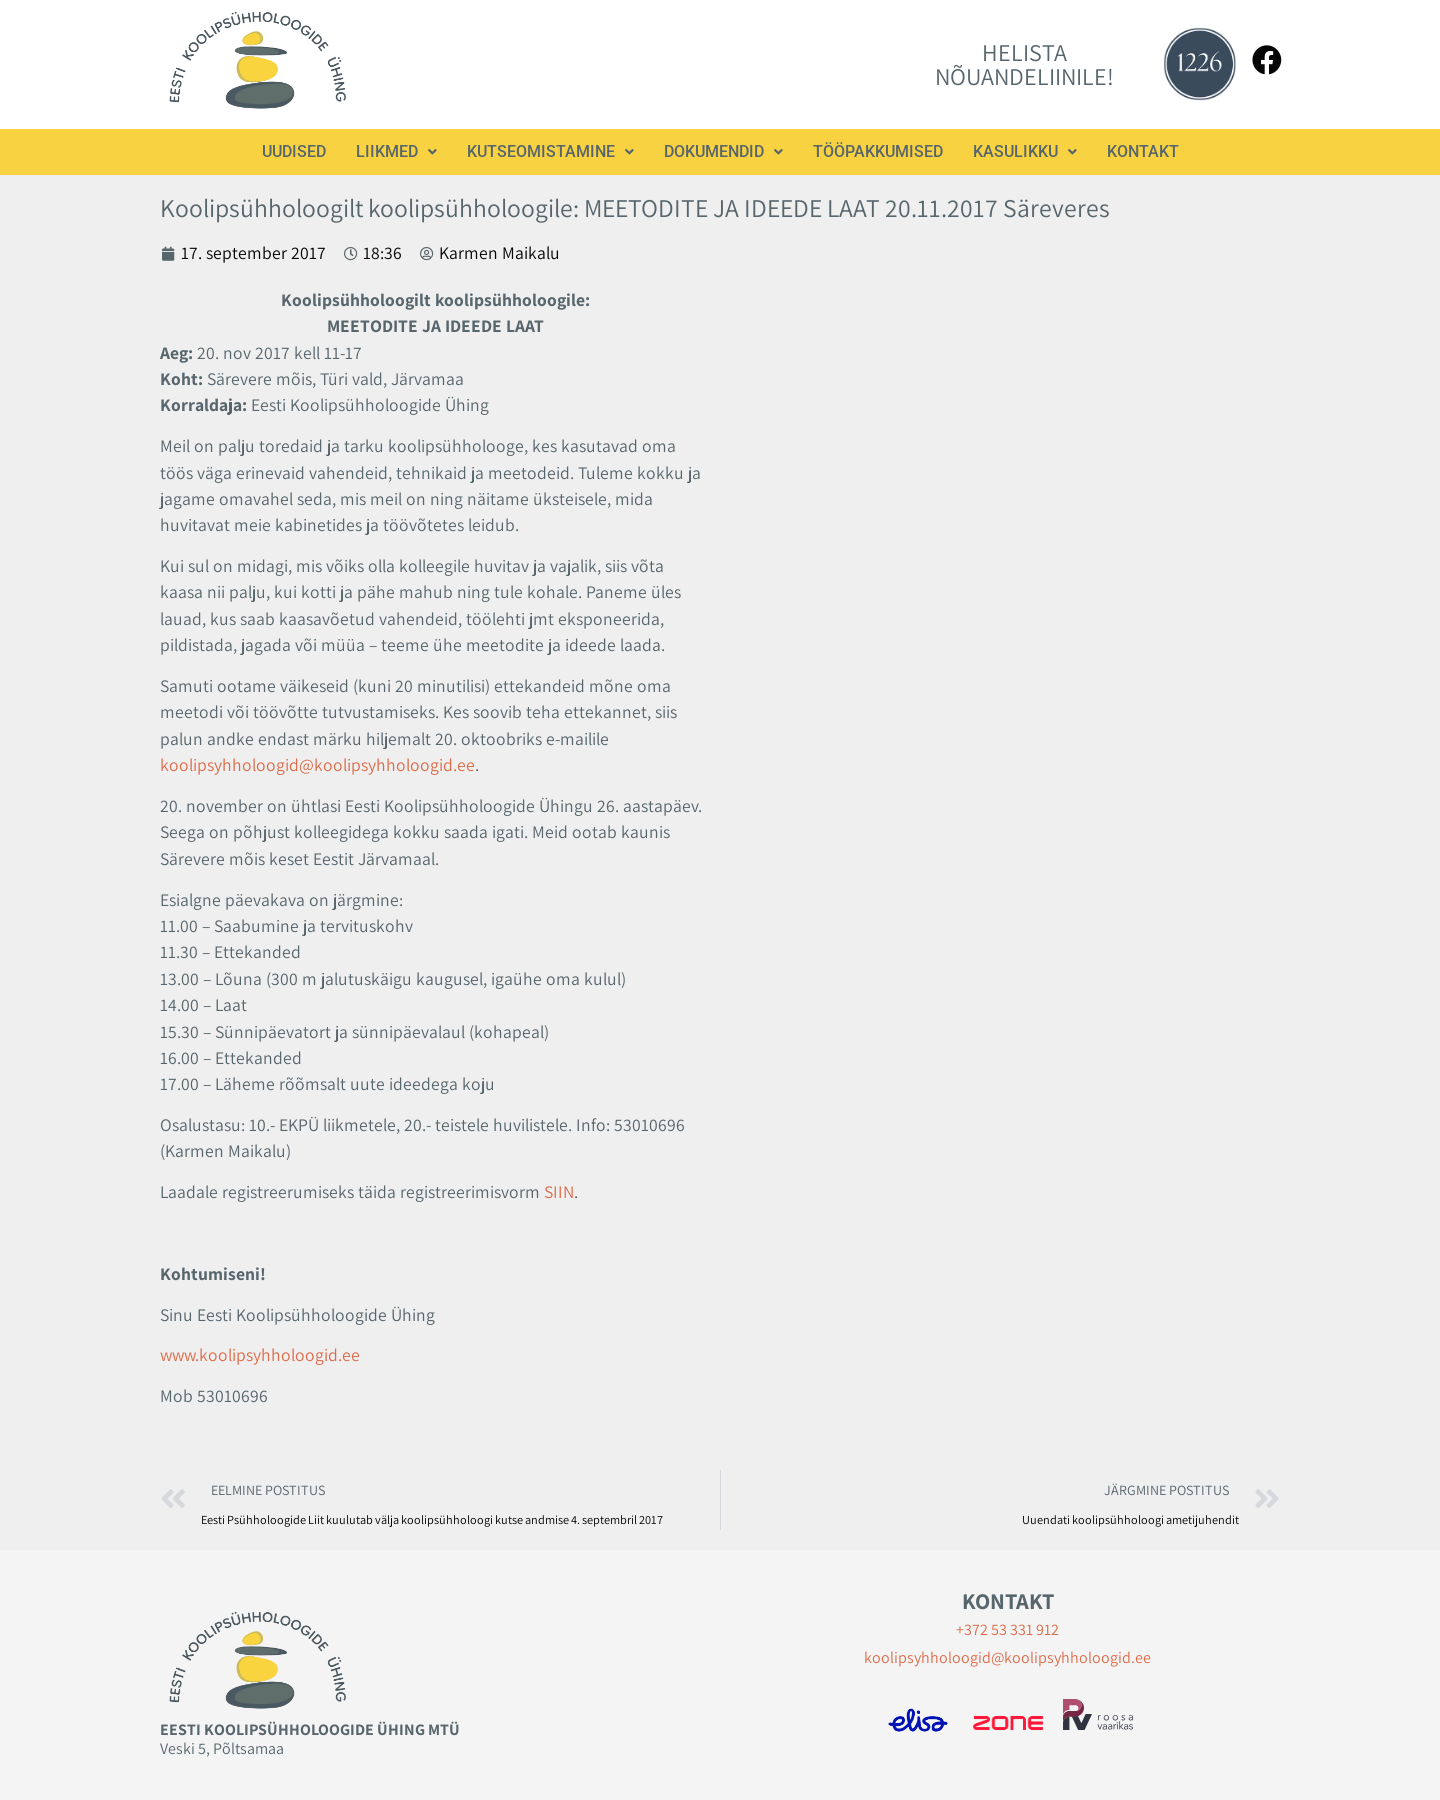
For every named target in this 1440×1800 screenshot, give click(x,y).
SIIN (559, 1191)
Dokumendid (723, 151)
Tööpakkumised (878, 151)
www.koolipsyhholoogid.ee (260, 1354)
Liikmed (396, 151)
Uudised (294, 151)
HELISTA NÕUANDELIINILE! (1024, 64)
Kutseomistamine (550, 151)
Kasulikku (1025, 151)
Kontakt (1143, 151)
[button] (396, 152)
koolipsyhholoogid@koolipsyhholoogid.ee (317, 764)
